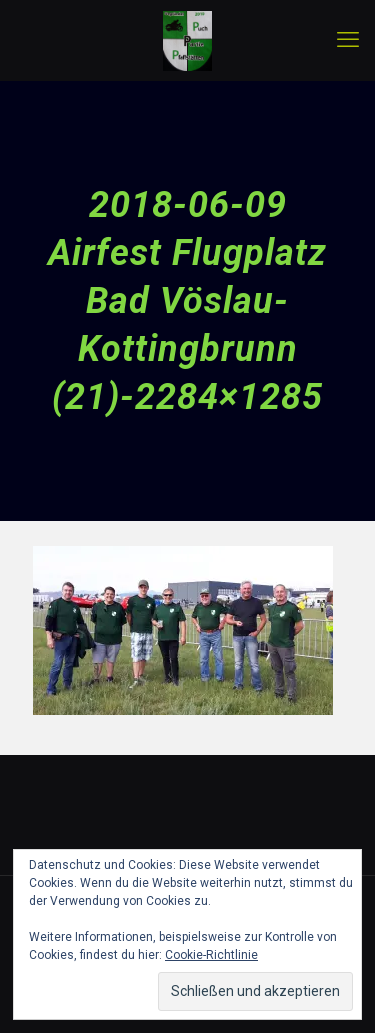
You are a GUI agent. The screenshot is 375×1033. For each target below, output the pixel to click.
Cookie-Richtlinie (211, 955)
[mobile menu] (348, 40)
